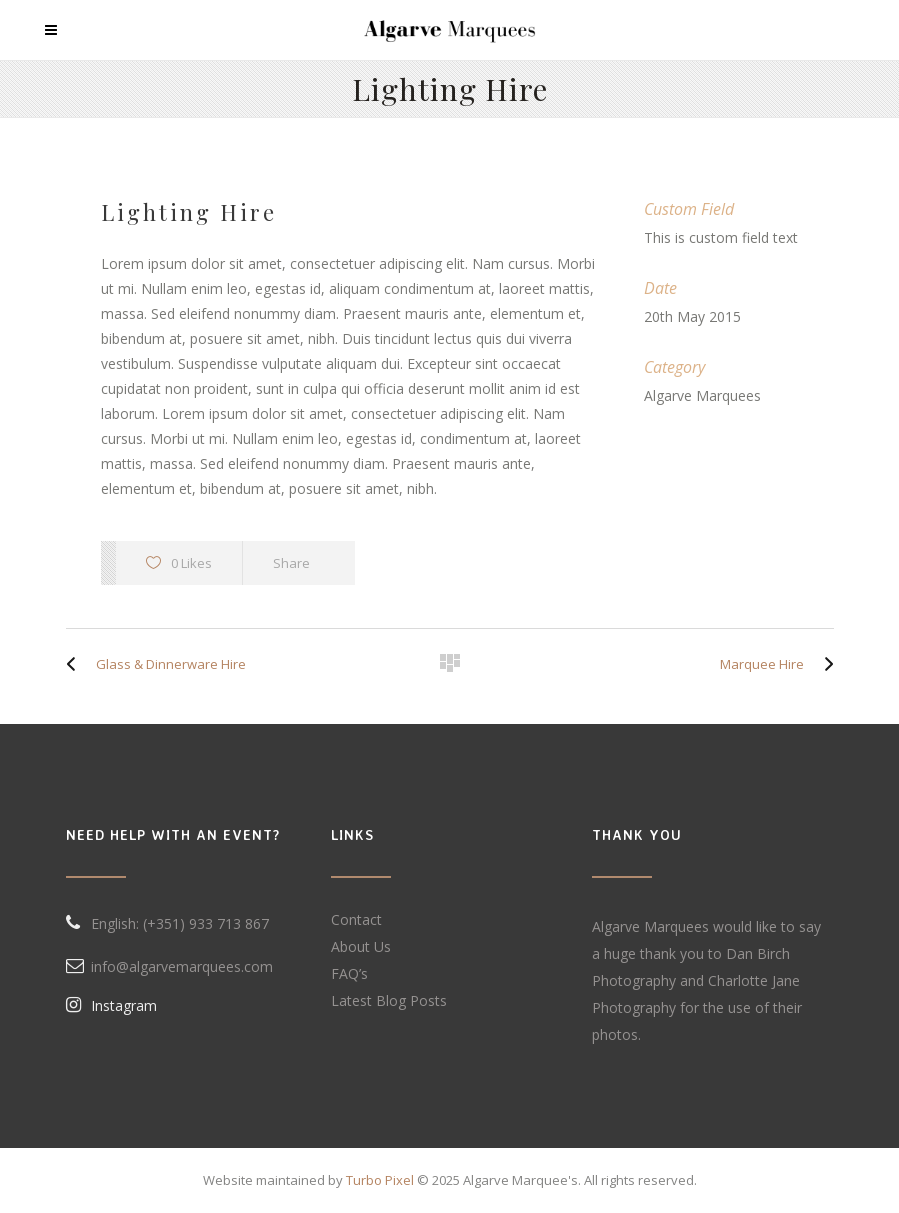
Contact (356, 919)
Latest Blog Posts (389, 1000)
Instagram (111, 1005)
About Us (361, 946)
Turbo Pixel (380, 1180)
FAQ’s (349, 973)
